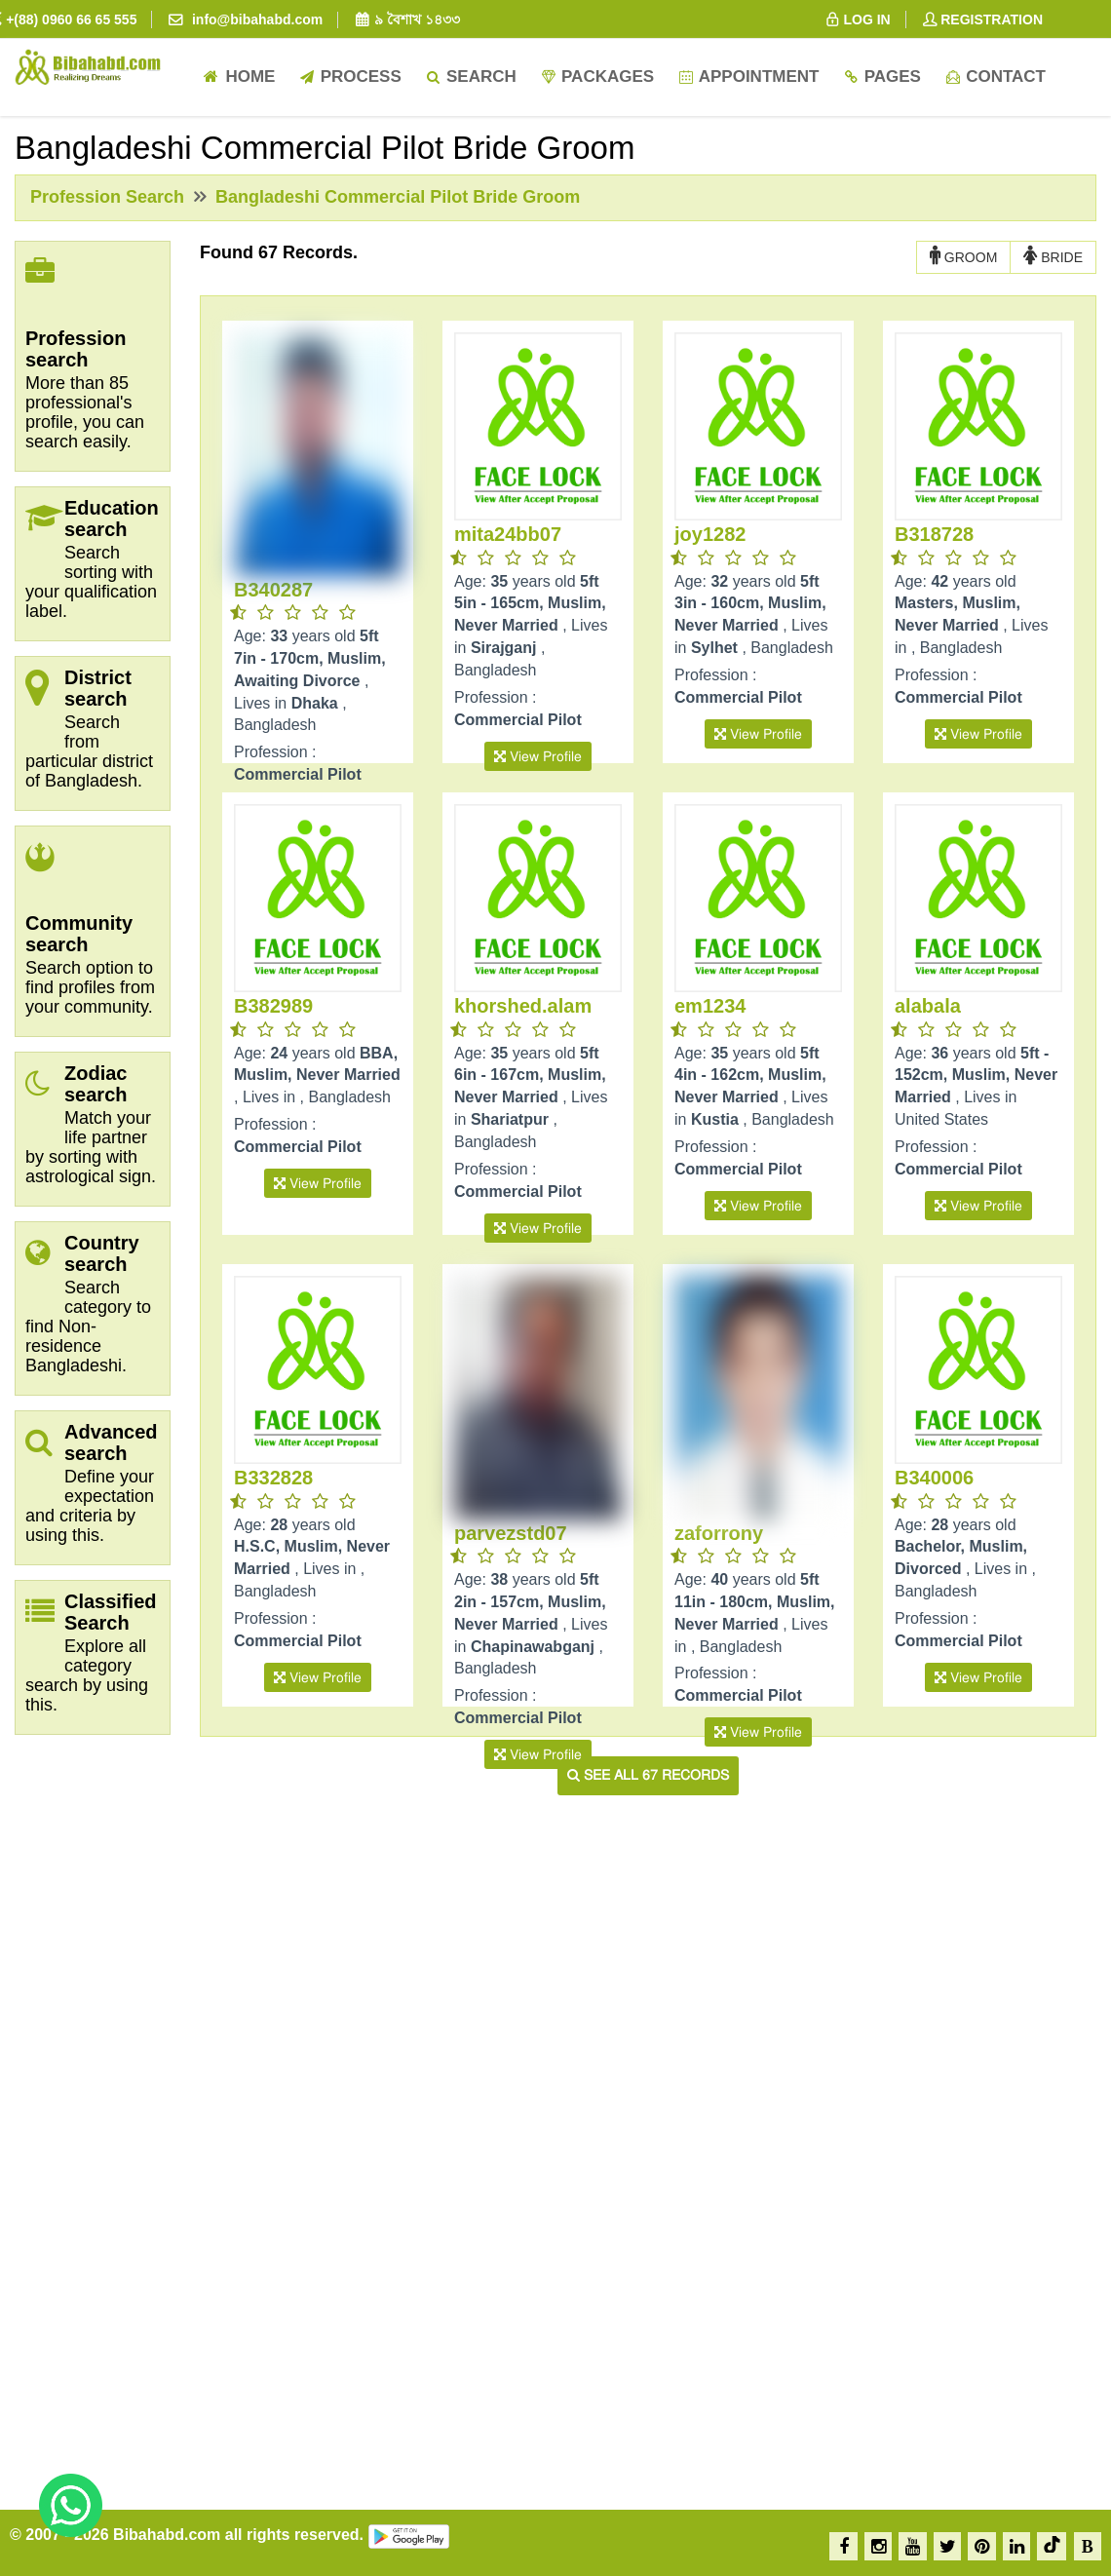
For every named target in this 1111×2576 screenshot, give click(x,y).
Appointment (748, 76)
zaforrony (718, 1533)
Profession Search (107, 197)
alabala (928, 1006)
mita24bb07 (507, 534)
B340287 (273, 589)
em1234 (710, 1006)
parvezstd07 (510, 1533)
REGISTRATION (982, 19)
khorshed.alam (523, 1006)
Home (239, 76)
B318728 (934, 534)
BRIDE (1053, 257)
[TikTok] (1051, 2546)
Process (349, 76)
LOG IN (857, 19)
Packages (597, 76)
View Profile (538, 757)
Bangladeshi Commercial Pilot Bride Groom (395, 197)
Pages (881, 76)
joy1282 (710, 534)
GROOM (963, 257)
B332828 (273, 1477)
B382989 (273, 1006)
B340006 (934, 1477)
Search (471, 76)
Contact (995, 76)
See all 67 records (648, 1775)
